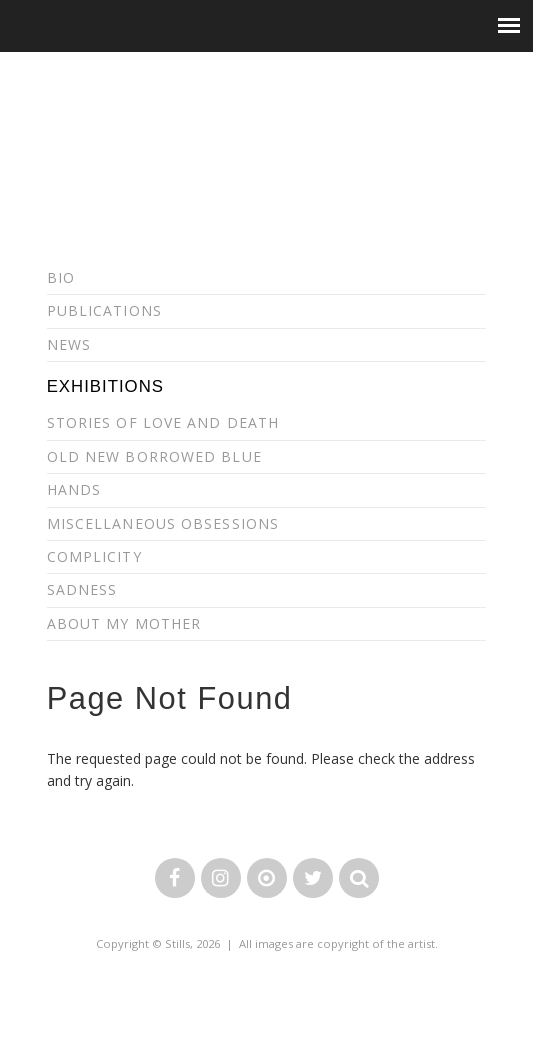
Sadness (82, 589)
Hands (74, 489)
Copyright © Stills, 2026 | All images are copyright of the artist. (267, 943)
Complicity (94, 556)
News (69, 344)
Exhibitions (105, 386)
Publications (104, 310)
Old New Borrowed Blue (154, 456)
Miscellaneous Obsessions (163, 523)
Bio (61, 277)
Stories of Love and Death (163, 422)
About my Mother (124, 623)
